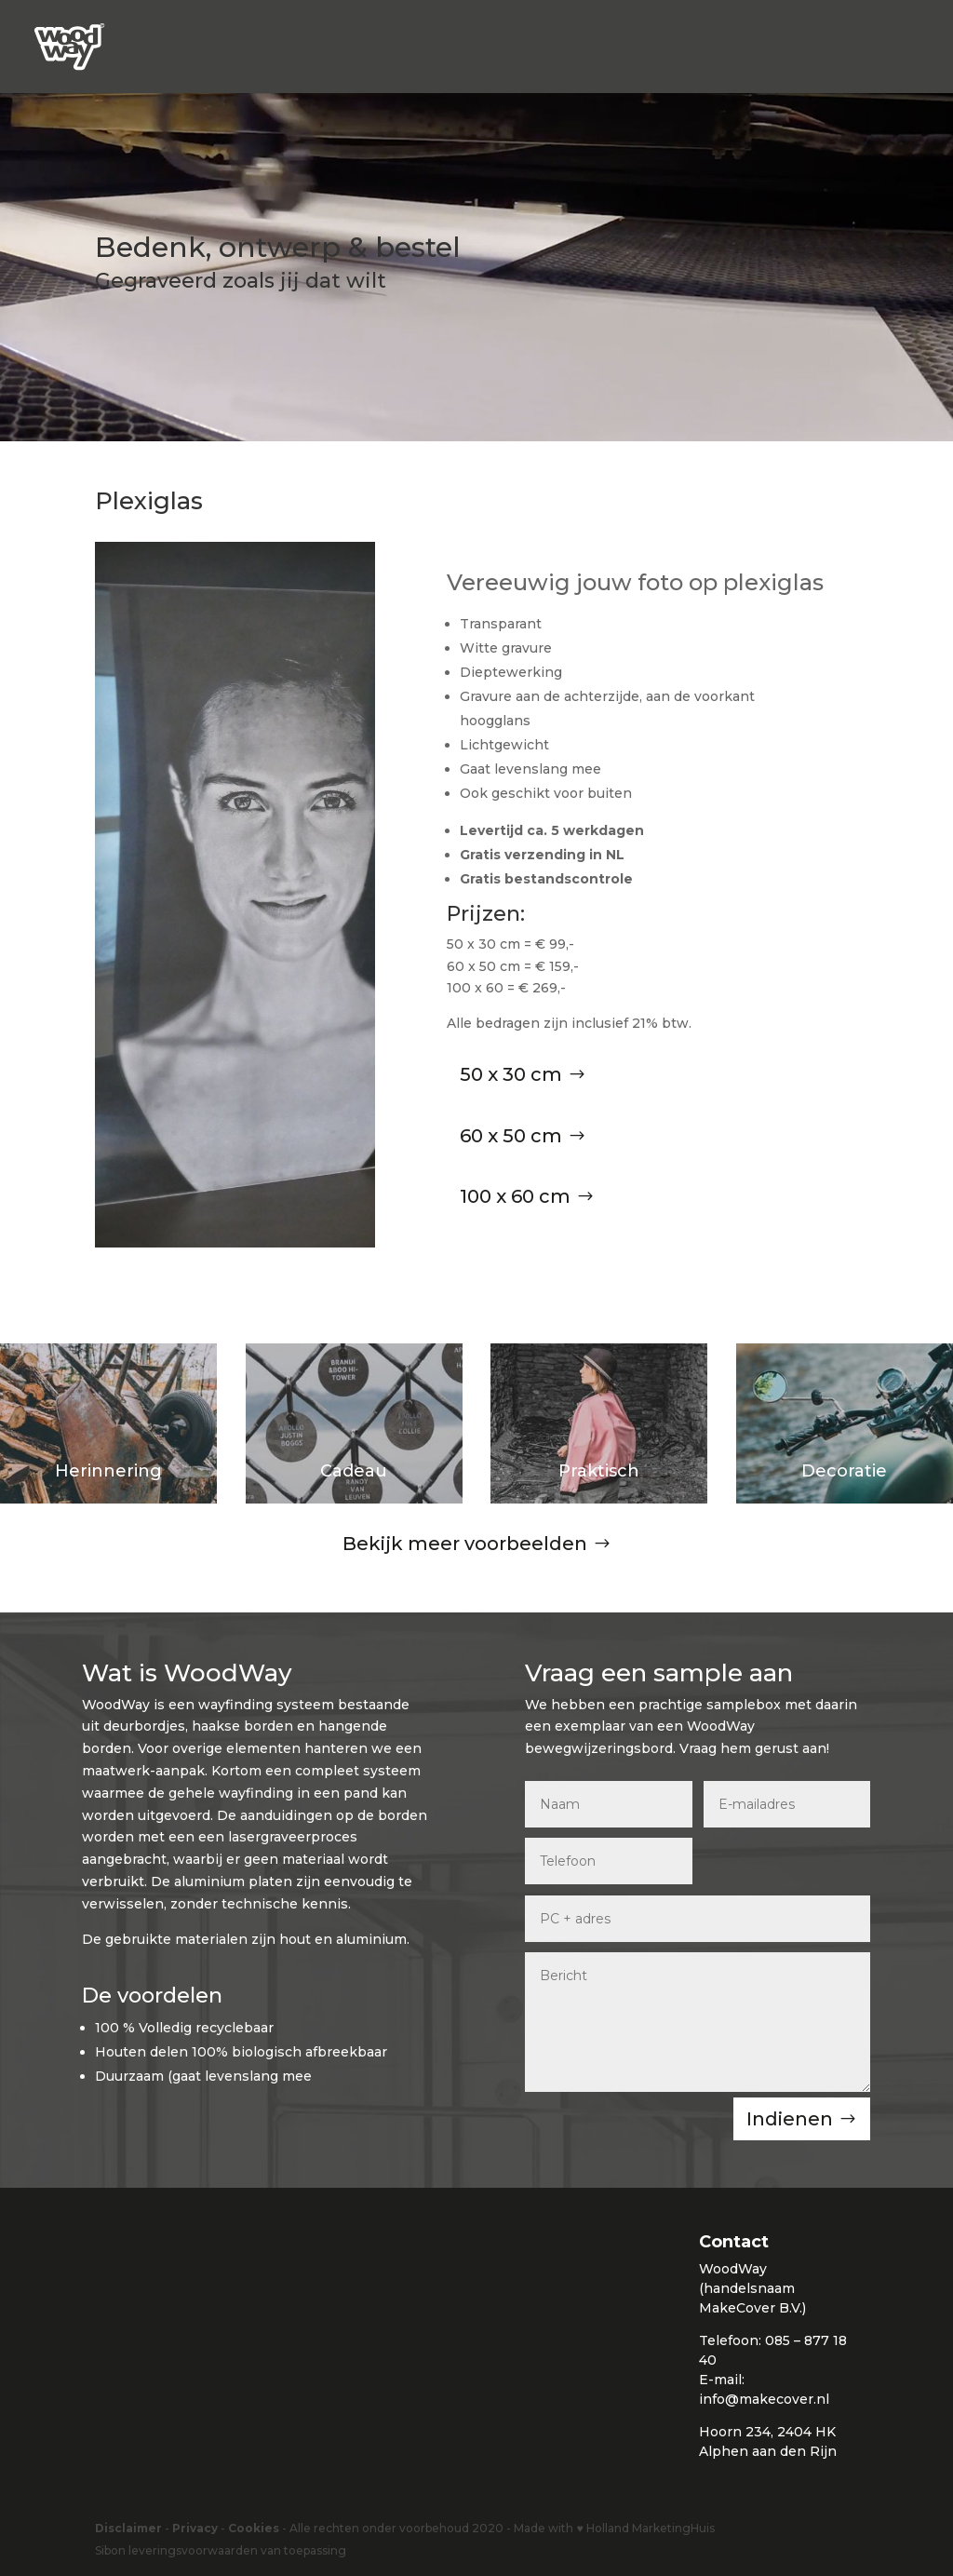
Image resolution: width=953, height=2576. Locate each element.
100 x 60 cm (515, 1196)
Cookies (253, 2528)
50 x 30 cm (511, 1074)
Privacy (195, 2528)
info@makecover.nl (764, 2399)
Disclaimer (128, 2528)
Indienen (789, 2119)
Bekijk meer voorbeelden (464, 1543)
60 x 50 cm (511, 1136)
